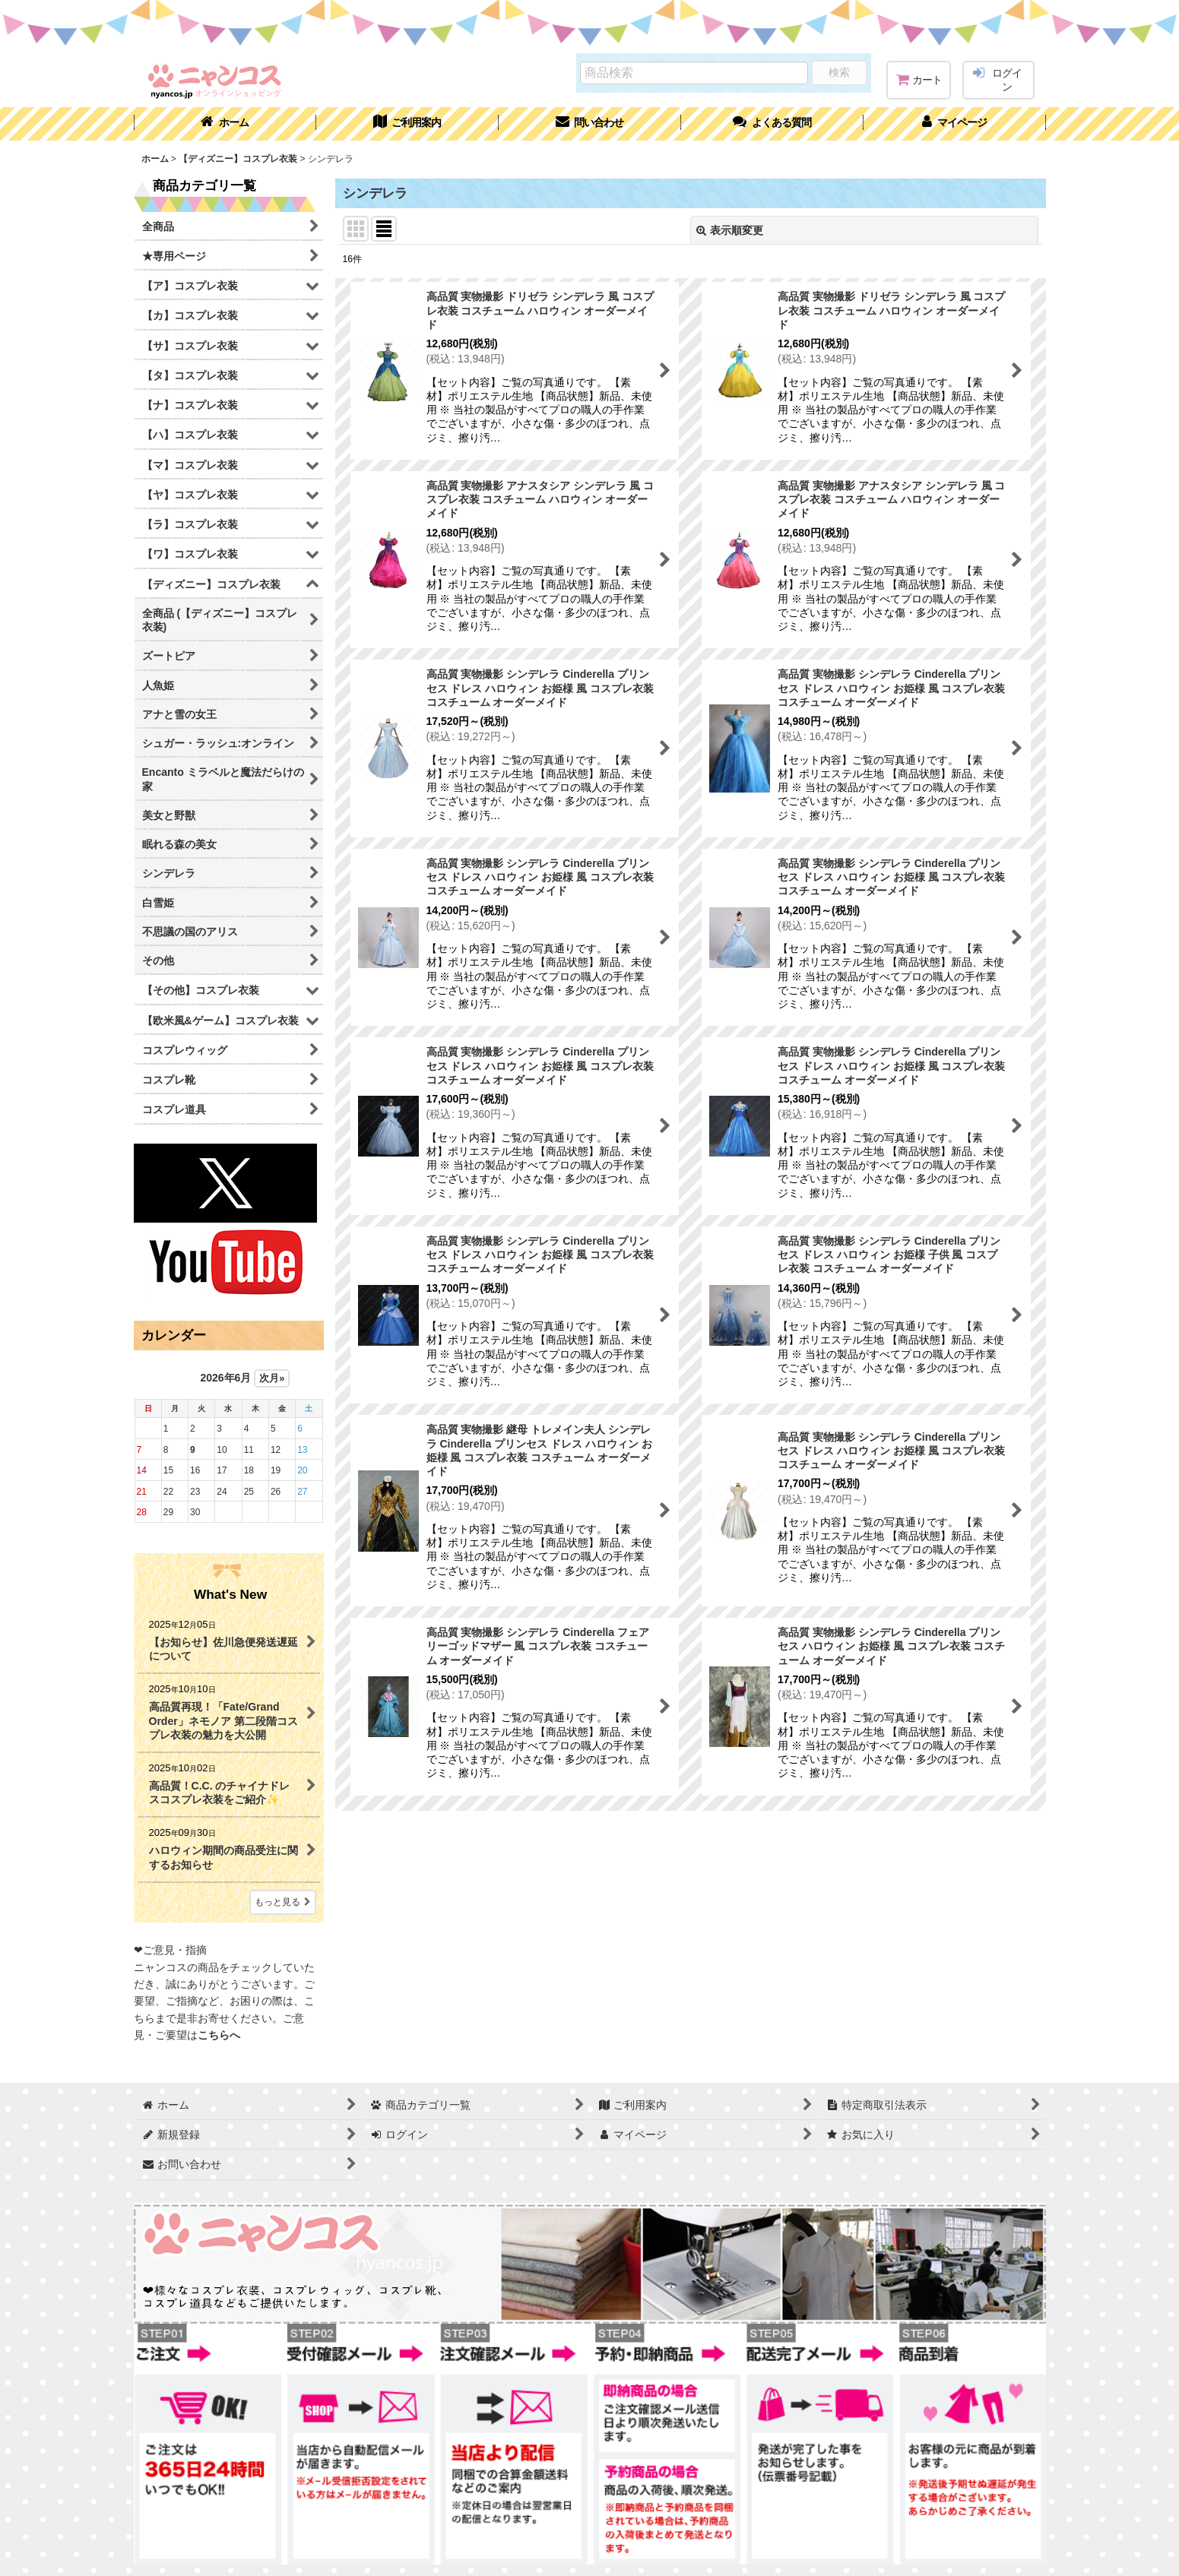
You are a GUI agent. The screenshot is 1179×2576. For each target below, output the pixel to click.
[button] (772, 124)
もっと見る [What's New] (283, 1902)
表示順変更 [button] (729, 230)
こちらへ (219, 2035)
